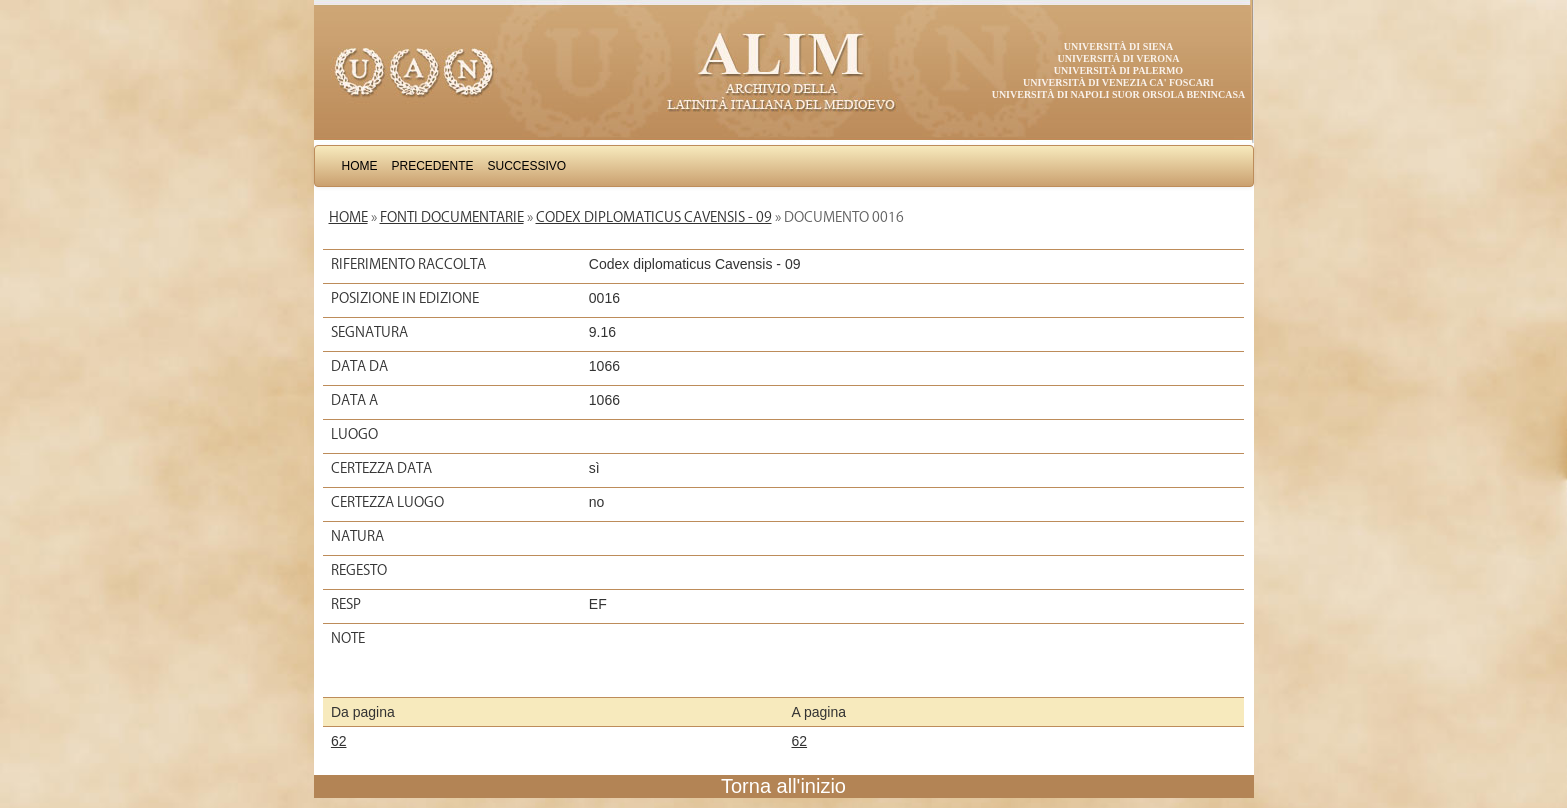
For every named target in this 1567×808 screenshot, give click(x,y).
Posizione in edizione (405, 298)
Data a (354, 400)
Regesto (359, 570)
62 (339, 741)
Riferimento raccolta (408, 264)
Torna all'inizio (783, 786)
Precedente (433, 166)
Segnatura (369, 332)
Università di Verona (1118, 58)
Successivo (527, 166)
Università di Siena (1118, 46)
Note (348, 638)
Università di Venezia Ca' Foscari (1118, 82)
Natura (357, 536)
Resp (346, 604)
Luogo (354, 434)
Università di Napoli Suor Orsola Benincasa (1119, 94)
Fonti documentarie (452, 217)
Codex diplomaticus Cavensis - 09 (654, 217)
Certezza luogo (387, 502)
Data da (359, 366)
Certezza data (381, 468)
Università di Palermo (1118, 70)
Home (360, 166)
